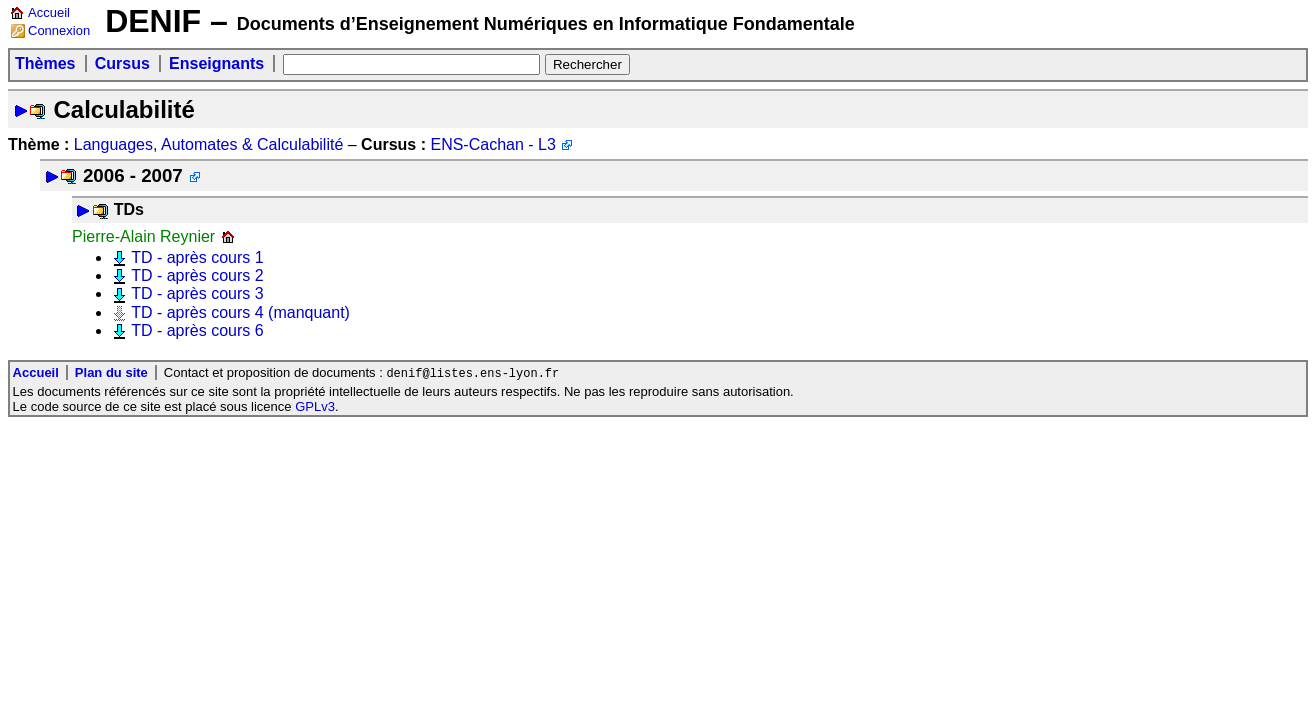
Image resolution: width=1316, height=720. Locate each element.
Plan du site (111, 373)
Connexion (59, 30)
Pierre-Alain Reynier (143, 236)
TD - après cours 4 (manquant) (240, 312)
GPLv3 (315, 407)
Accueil (49, 12)
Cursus (122, 63)
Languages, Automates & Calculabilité (209, 144)
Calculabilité (123, 109)
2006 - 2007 (133, 175)
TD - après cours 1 (197, 257)
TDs (129, 209)
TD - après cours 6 (197, 330)
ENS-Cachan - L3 (492, 144)
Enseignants (216, 63)
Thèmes (45, 63)
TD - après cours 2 (197, 275)
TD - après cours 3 (197, 293)
